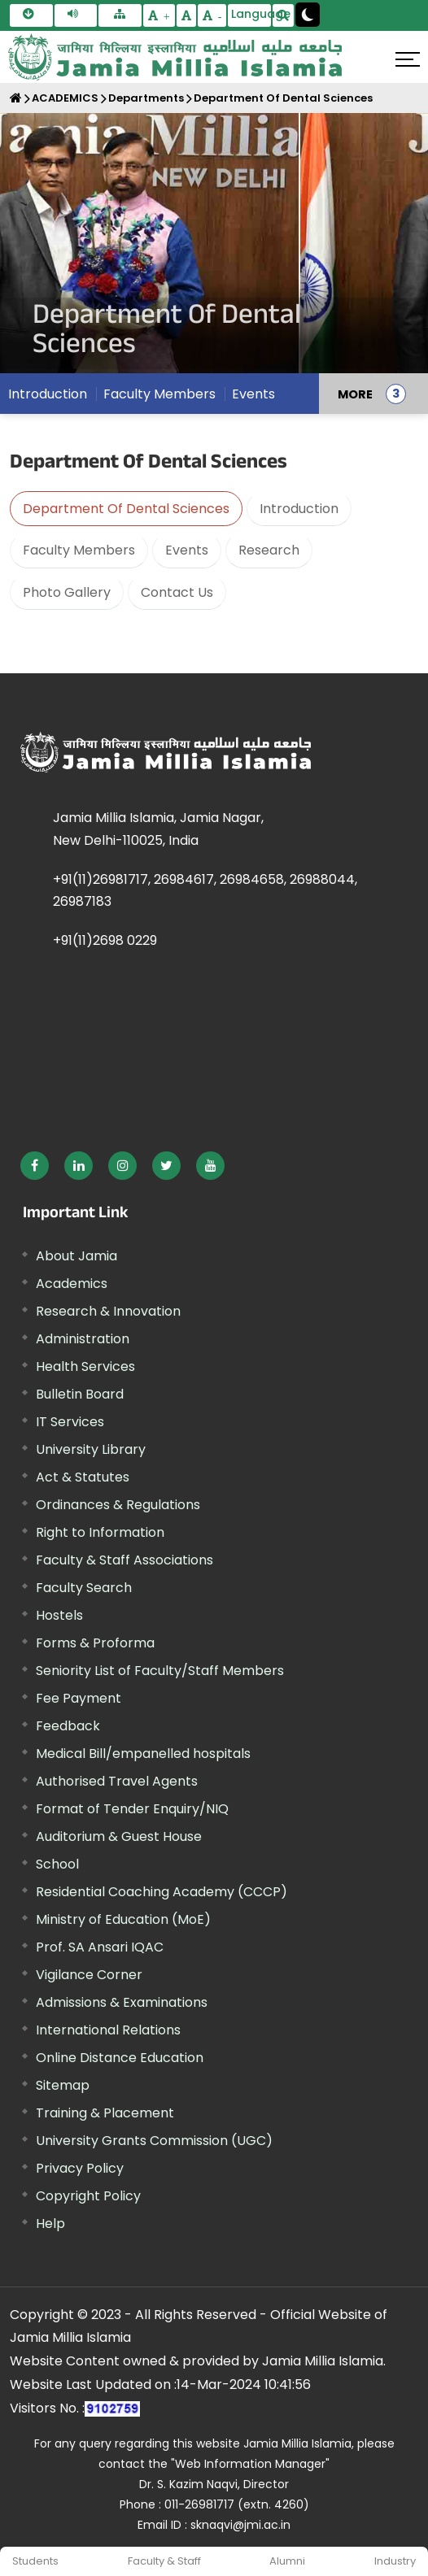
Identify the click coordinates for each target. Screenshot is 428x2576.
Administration (82, 1338)
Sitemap (63, 2085)
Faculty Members (159, 394)
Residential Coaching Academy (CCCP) (161, 1891)
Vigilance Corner (89, 1974)
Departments (146, 98)
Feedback (68, 1726)
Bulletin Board (80, 1394)
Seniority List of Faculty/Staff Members (160, 1670)
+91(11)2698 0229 (105, 940)
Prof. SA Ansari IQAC (100, 1947)
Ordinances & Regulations (118, 1504)
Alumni (287, 2561)
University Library (91, 1449)
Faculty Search (84, 1587)
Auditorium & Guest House (119, 1836)
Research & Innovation (108, 1311)
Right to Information (100, 1532)
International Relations (108, 2030)
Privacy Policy (80, 2168)
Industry (395, 2561)
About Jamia (76, 1256)
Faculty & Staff (164, 2561)
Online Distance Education (119, 2057)
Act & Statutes (82, 1477)
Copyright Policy (88, 2196)
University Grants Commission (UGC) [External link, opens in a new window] (154, 2140)
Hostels (59, 1615)
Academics (71, 1283)
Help (50, 2223)
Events (253, 394)
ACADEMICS (65, 98)
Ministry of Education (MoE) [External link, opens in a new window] (123, 1919)
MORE (355, 393)
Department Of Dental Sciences (283, 98)
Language (251, 14)
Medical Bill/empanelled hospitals (143, 1753)
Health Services (85, 1366)
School (57, 1864)
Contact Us (177, 592)
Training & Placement (105, 2113)
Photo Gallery (67, 592)
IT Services (70, 1421)
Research (268, 550)
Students (35, 2561)
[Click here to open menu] (407, 59)
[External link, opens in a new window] (34, 1165)
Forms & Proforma (95, 1643)
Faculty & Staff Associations (124, 1560)
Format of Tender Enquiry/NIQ (132, 1808)
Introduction (47, 394)
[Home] (16, 98)
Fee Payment (78, 1698)
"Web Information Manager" (250, 2464)
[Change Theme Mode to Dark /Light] (307, 14)
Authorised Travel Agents (117, 1781)
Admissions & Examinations (121, 2002)
